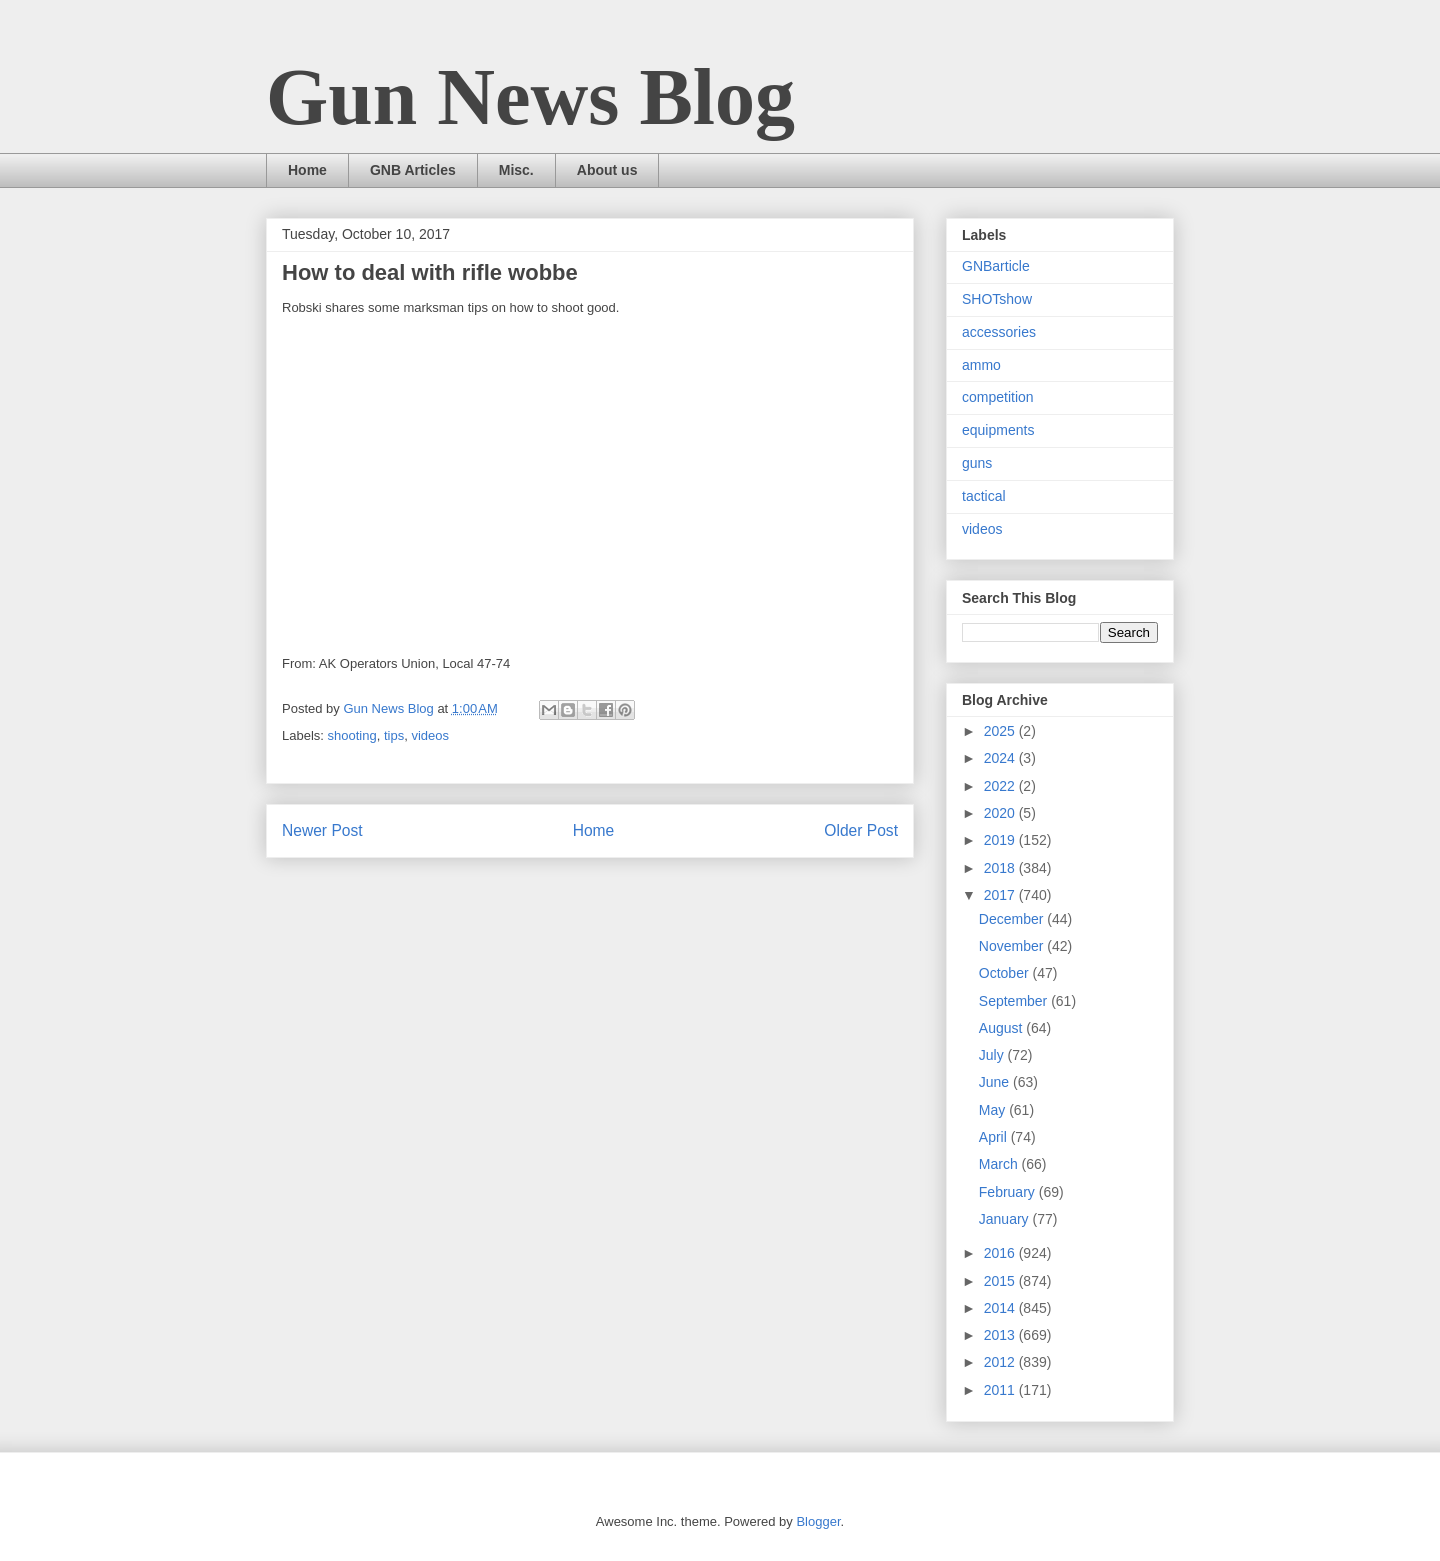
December (1013, 919)
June (996, 1082)
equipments (998, 430)
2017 (1001, 895)
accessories (999, 332)
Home (307, 170)
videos (430, 735)
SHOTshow (997, 299)
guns (977, 463)
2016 (1001, 1253)
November (1013, 946)
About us (607, 170)
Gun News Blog (530, 97)
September (1015, 1001)
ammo (981, 365)
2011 (1001, 1390)
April (995, 1137)
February (1009, 1192)
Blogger (818, 1521)
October (1006, 973)
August (1002, 1028)
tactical (984, 496)
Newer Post (322, 830)
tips (394, 735)
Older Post (861, 830)
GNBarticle (996, 266)
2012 (1001, 1362)
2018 (1001, 868)
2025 (1001, 731)
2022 (1001, 786)
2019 (1001, 840)
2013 (1001, 1335)
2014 (1001, 1308)
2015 (1001, 1281)
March (1000, 1164)
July (993, 1055)
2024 (1001, 758)
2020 (1001, 813)
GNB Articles (413, 170)
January (1006, 1219)
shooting (352, 735)
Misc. (516, 170)
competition (998, 397)
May (994, 1110)
